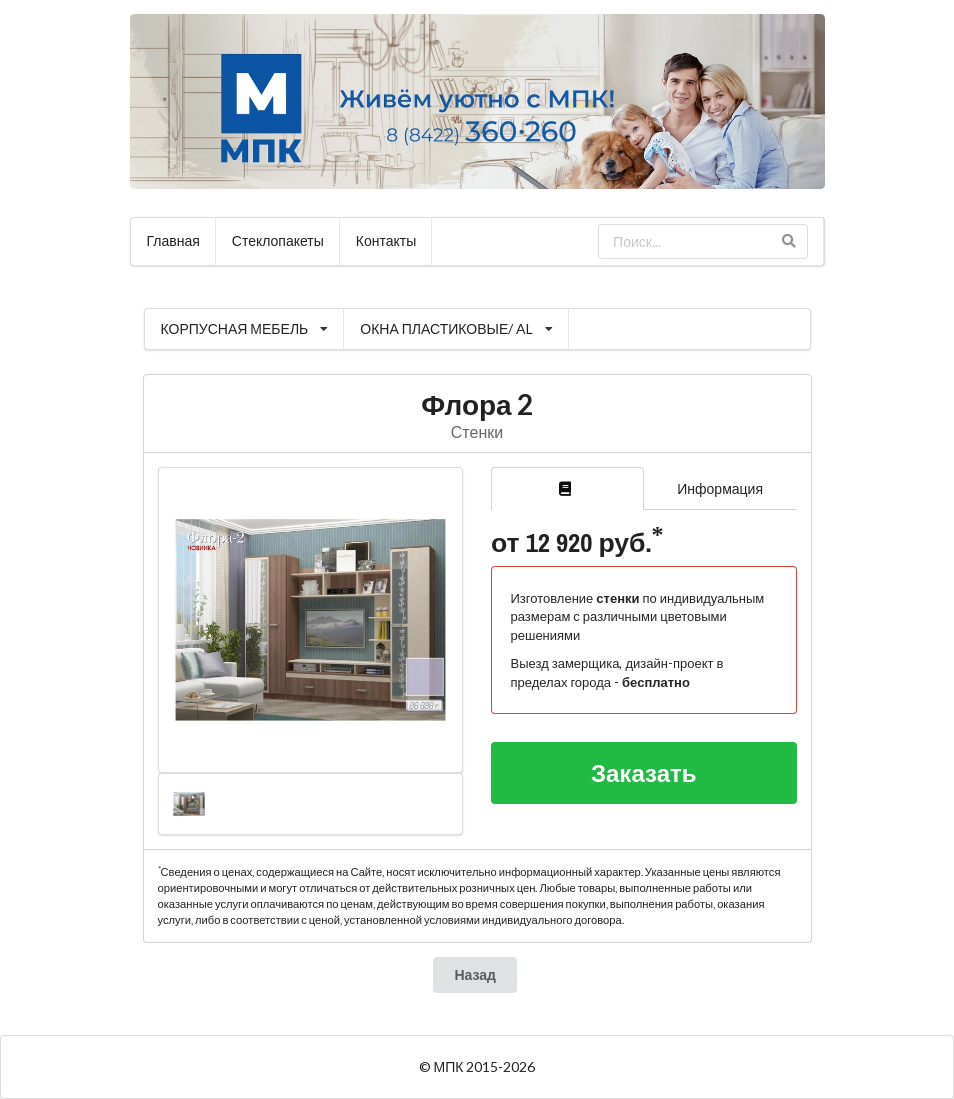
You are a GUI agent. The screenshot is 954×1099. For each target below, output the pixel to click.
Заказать (644, 772)
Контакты (386, 240)
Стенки (477, 431)
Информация (720, 488)
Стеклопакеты (278, 240)
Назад (475, 974)
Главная (173, 240)
